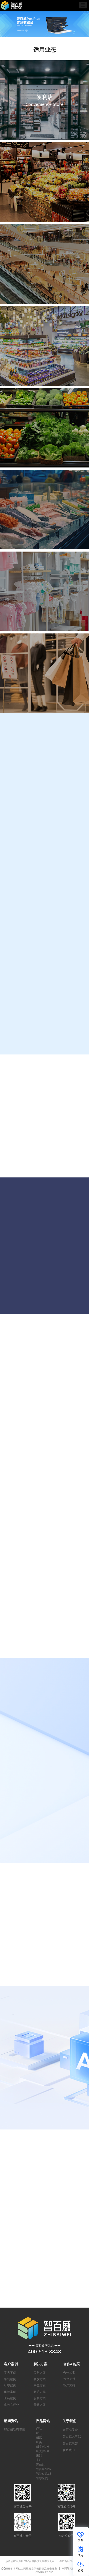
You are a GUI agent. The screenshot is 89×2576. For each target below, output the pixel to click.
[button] (83, 5)
